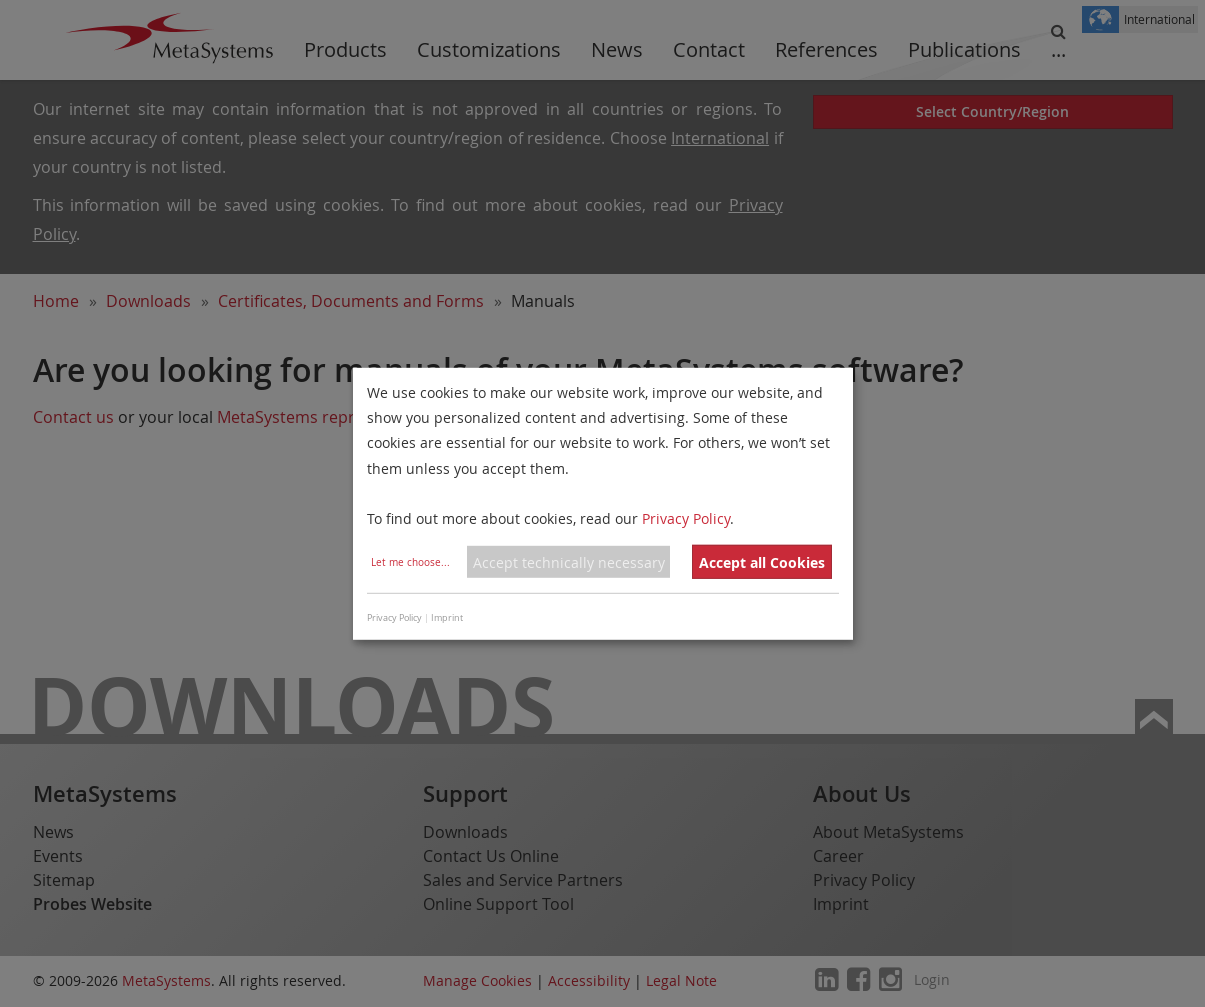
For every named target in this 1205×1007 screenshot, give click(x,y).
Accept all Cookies (762, 562)
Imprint (447, 618)
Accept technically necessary (569, 562)
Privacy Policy (686, 518)
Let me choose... (410, 562)
